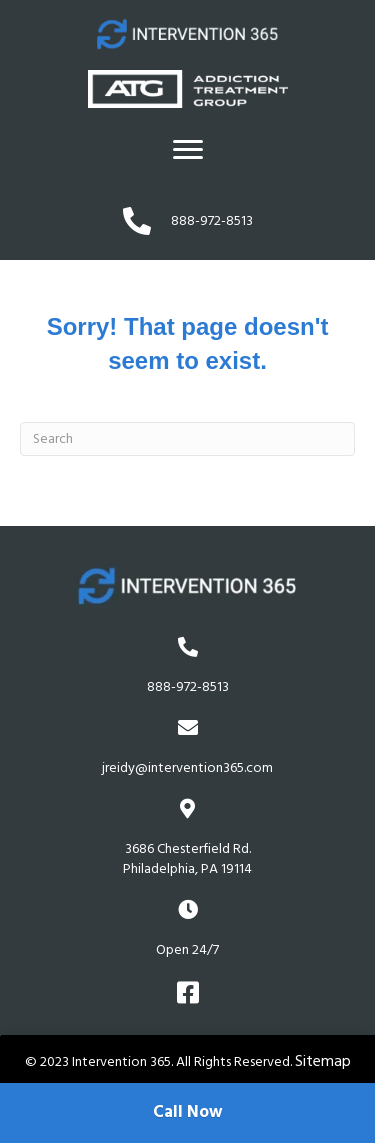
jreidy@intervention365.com (187, 768)
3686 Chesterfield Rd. (188, 859)
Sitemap (323, 1061)
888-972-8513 (188, 687)
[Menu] (188, 150)
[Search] (187, 439)
